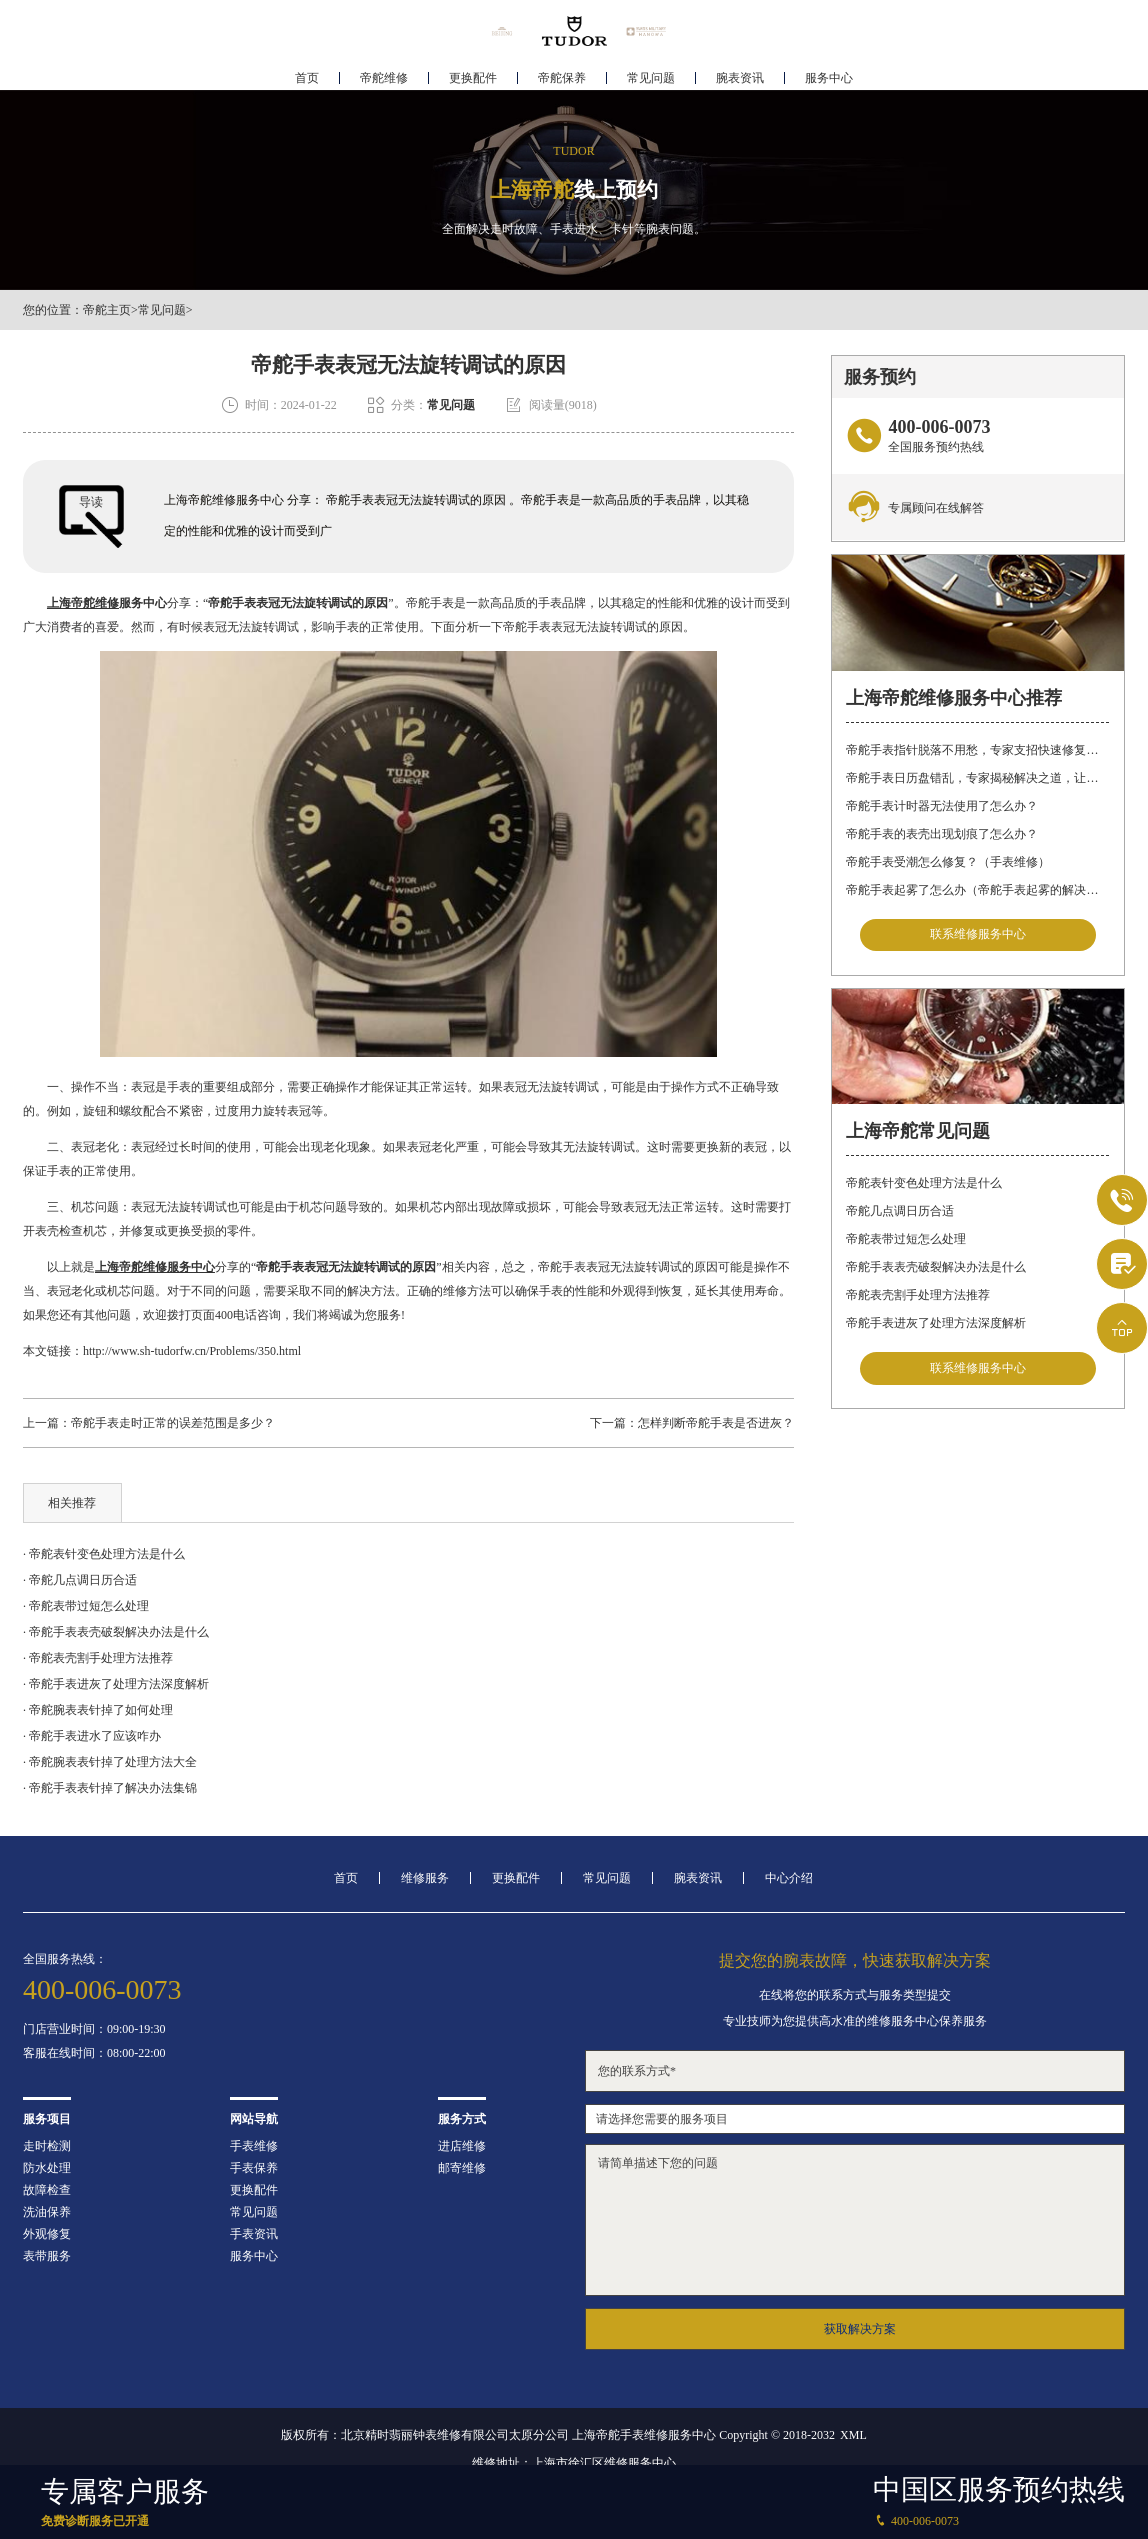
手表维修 (254, 2146)
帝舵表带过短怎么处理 (906, 1240)
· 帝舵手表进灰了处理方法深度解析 (116, 1684)
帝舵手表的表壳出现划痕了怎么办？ (942, 834)
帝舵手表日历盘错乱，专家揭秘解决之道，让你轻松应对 (977, 778)
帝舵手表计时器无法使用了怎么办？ (942, 806)
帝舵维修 (384, 76)
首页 (307, 76)
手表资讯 (254, 2234)
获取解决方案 (860, 2329)
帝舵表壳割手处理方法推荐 (918, 1296)
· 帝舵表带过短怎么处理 (86, 1606)
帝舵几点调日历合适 (900, 1212)
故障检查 (47, 2190)
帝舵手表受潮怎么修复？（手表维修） (948, 862)
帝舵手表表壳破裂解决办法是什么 (936, 1268)
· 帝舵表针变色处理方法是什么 (104, 1554)
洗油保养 (47, 2212)
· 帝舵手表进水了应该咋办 (92, 1736)
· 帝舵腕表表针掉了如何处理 (98, 1710)
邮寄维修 (462, 2168)
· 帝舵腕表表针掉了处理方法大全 (110, 1762)
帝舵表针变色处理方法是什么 (924, 1184)
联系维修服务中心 (978, 935)
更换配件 (473, 76)
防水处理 (47, 2168)
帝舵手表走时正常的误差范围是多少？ (173, 1423)
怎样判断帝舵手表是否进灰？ (716, 1423)
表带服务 (47, 2256)
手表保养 (254, 2168)
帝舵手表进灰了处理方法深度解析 (936, 1324)
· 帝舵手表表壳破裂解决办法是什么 (116, 1632)
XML (853, 2435)
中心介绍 (789, 1878)
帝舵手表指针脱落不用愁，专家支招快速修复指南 (977, 750)
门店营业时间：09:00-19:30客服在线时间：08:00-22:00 (94, 2041)
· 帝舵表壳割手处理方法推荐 (98, 1658)
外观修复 (47, 2234)
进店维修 (462, 2146)
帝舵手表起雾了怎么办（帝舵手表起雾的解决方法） (977, 890)
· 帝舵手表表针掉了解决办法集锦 (110, 1788)
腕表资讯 (740, 76)
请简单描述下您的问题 (855, 2220)
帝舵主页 (107, 310)
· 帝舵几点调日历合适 (80, 1580)
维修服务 (425, 1878)
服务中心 (829, 76)
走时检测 (47, 2146)
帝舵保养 (562, 76)
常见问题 (651, 76)
